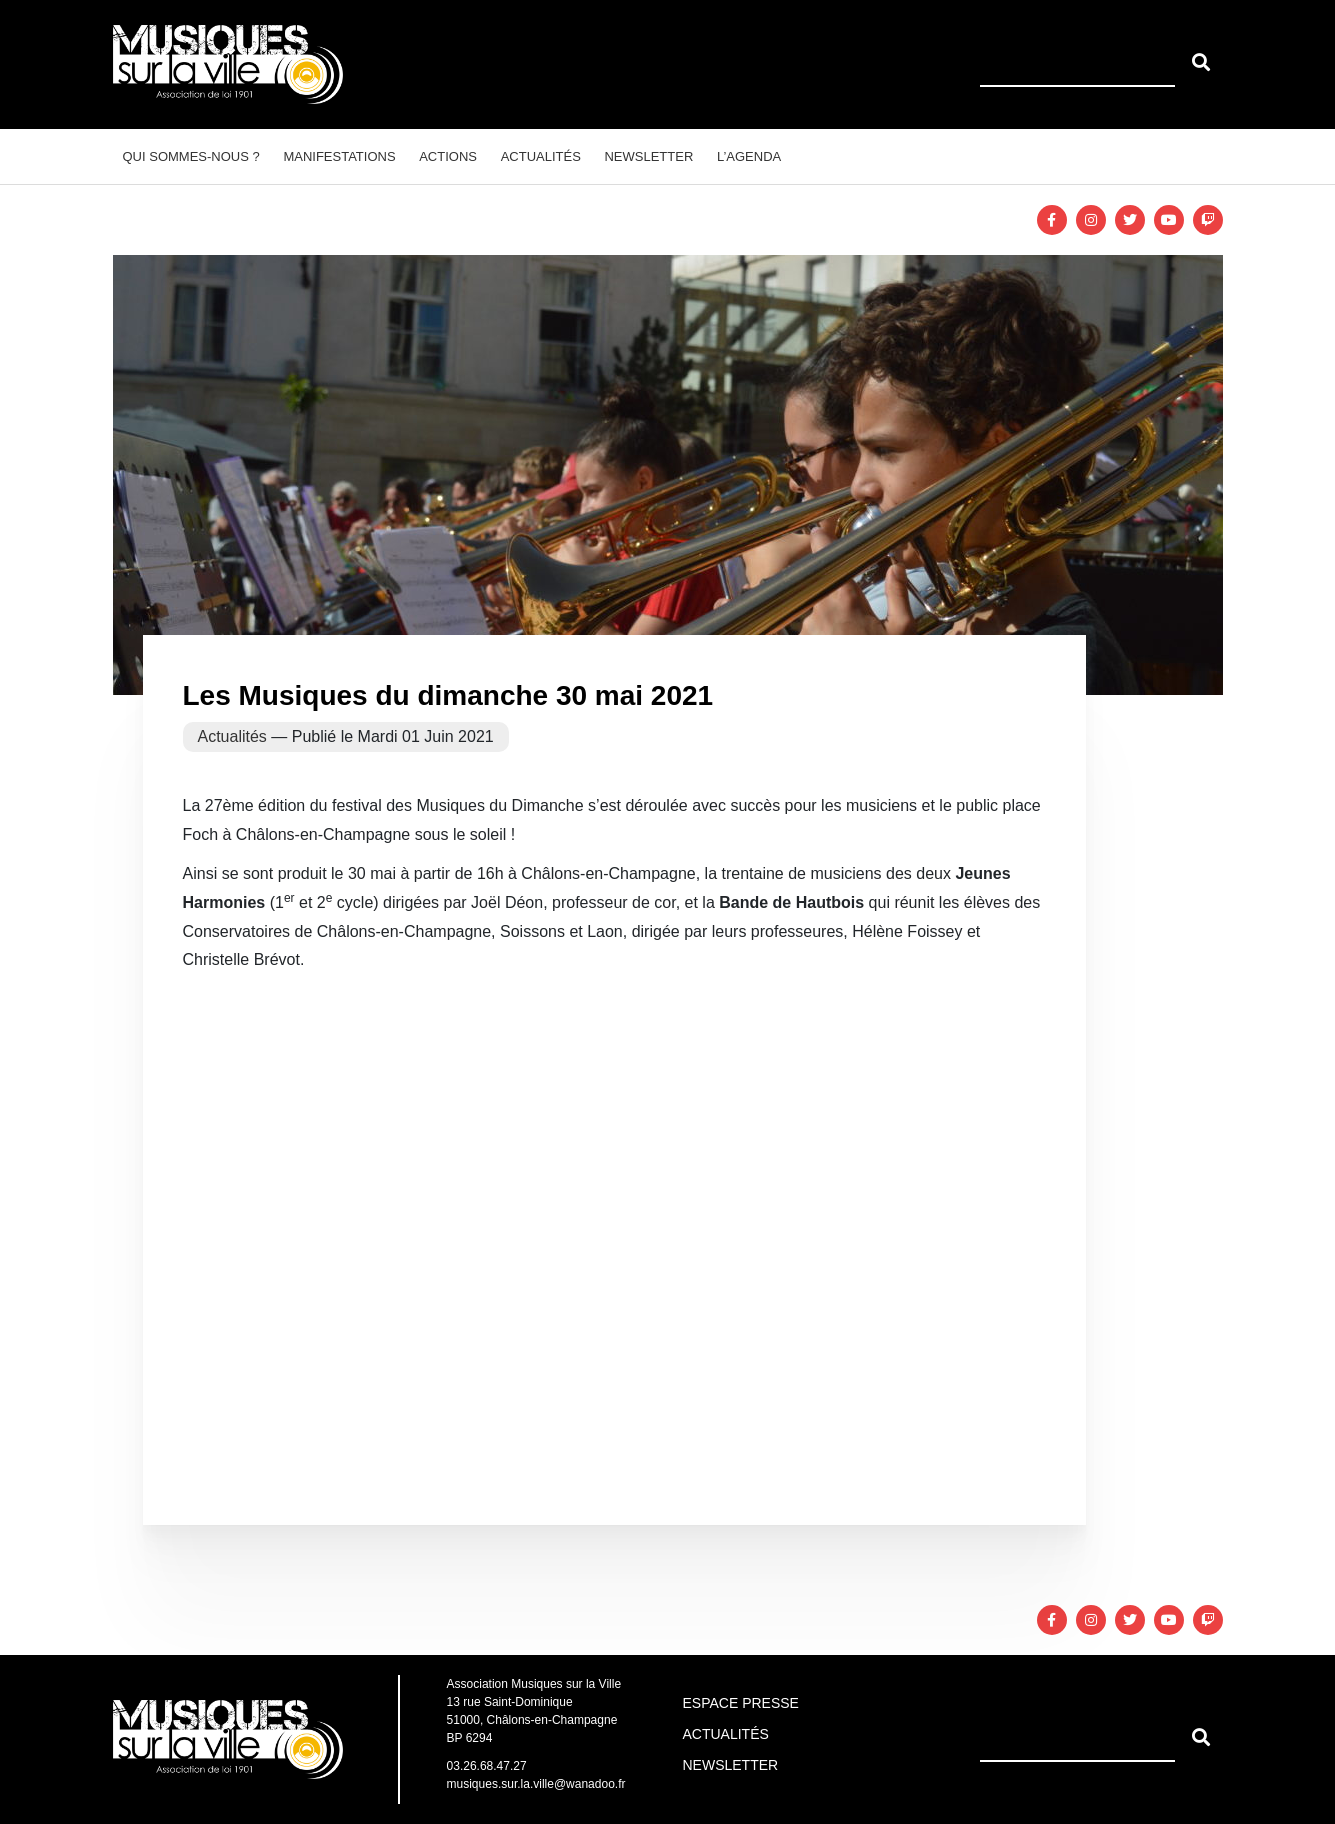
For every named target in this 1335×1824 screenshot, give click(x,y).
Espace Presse (741, 1703)
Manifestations (339, 156)
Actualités (541, 156)
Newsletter (648, 156)
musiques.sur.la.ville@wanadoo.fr (536, 1784)
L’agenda (749, 156)
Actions (448, 156)
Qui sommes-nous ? (191, 156)
